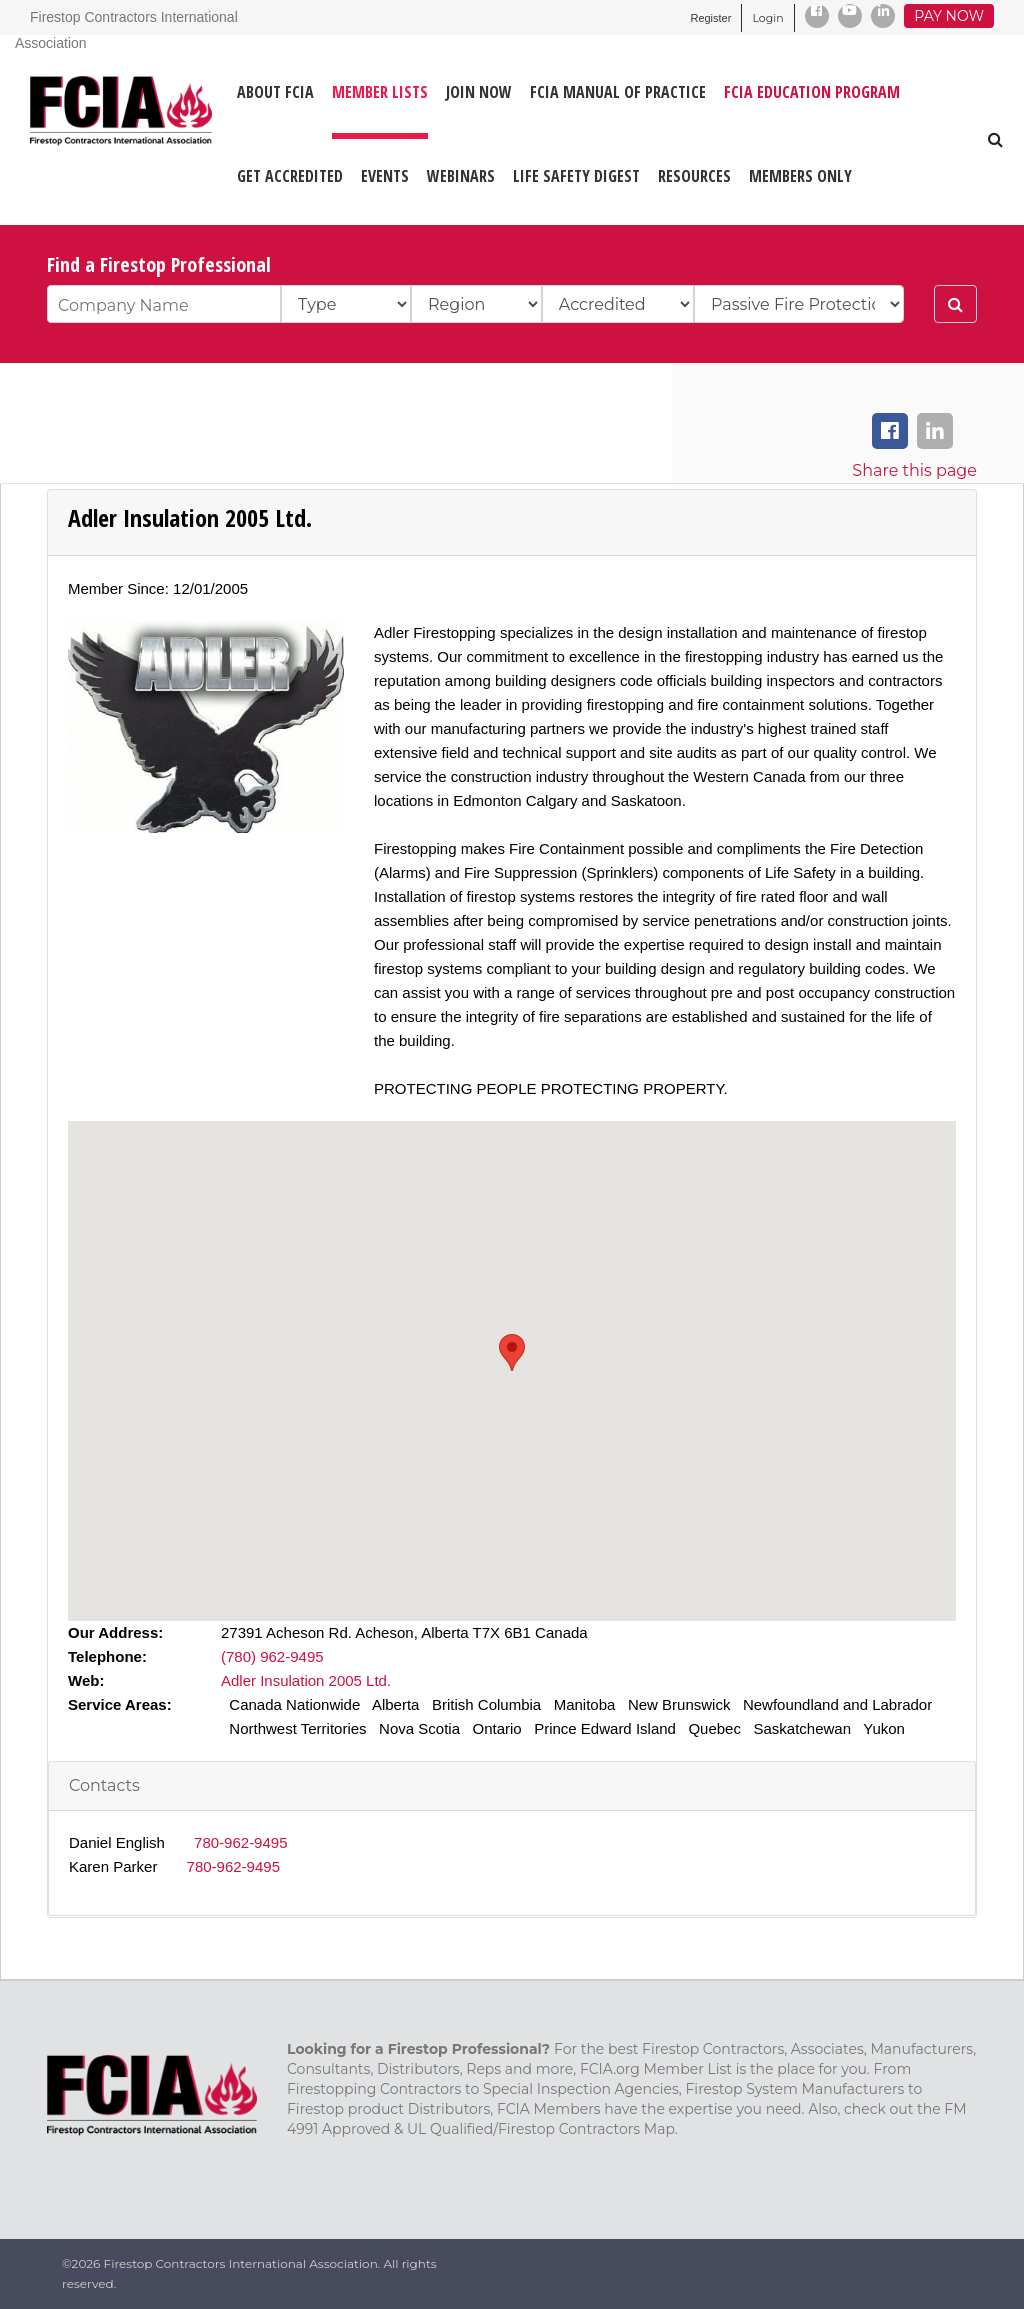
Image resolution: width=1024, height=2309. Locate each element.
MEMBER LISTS (380, 92)
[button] (512, 1352)
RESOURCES (694, 176)
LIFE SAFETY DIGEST (576, 176)
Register (710, 18)
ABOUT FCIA (275, 92)
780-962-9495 (240, 1842)
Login (767, 18)
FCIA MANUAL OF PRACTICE (618, 92)
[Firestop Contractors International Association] (42, 129)
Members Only (800, 176)
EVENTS (385, 176)
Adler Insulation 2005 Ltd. (306, 1680)
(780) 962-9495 (272, 1656)
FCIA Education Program (812, 92)
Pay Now (949, 16)
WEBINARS (461, 176)
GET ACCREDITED (290, 176)
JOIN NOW (479, 92)
